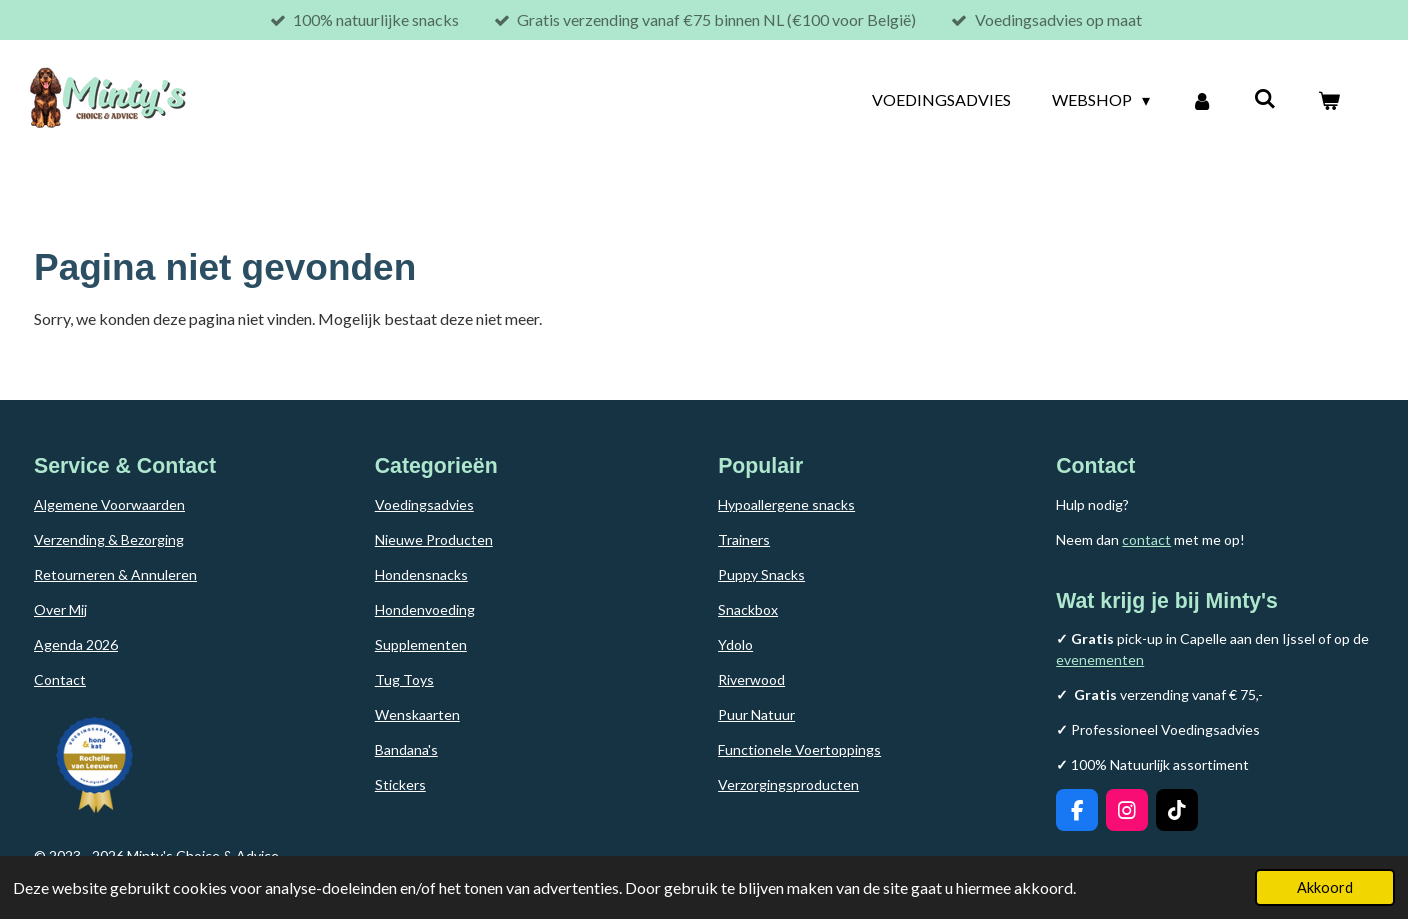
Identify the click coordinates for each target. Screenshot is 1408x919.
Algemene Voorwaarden (109, 504)
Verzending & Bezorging (109, 539)
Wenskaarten (417, 714)
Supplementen (421, 644)
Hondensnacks (421, 574)
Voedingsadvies (424, 504)
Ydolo (735, 644)
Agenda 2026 (76, 644)
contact (1146, 539)
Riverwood (751, 679)
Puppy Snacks (761, 574)
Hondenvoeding (425, 609)
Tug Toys (404, 679)
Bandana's (406, 749)
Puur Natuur (756, 714)
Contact (60, 679)
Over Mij (60, 609)
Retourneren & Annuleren (115, 574)
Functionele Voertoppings (799, 749)
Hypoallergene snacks (786, 504)
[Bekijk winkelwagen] (1329, 100)
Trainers (744, 539)
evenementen (1100, 659)
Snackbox (748, 609)
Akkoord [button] (1325, 887)
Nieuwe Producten (434, 539)
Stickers (400, 784)
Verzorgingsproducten (788, 784)
